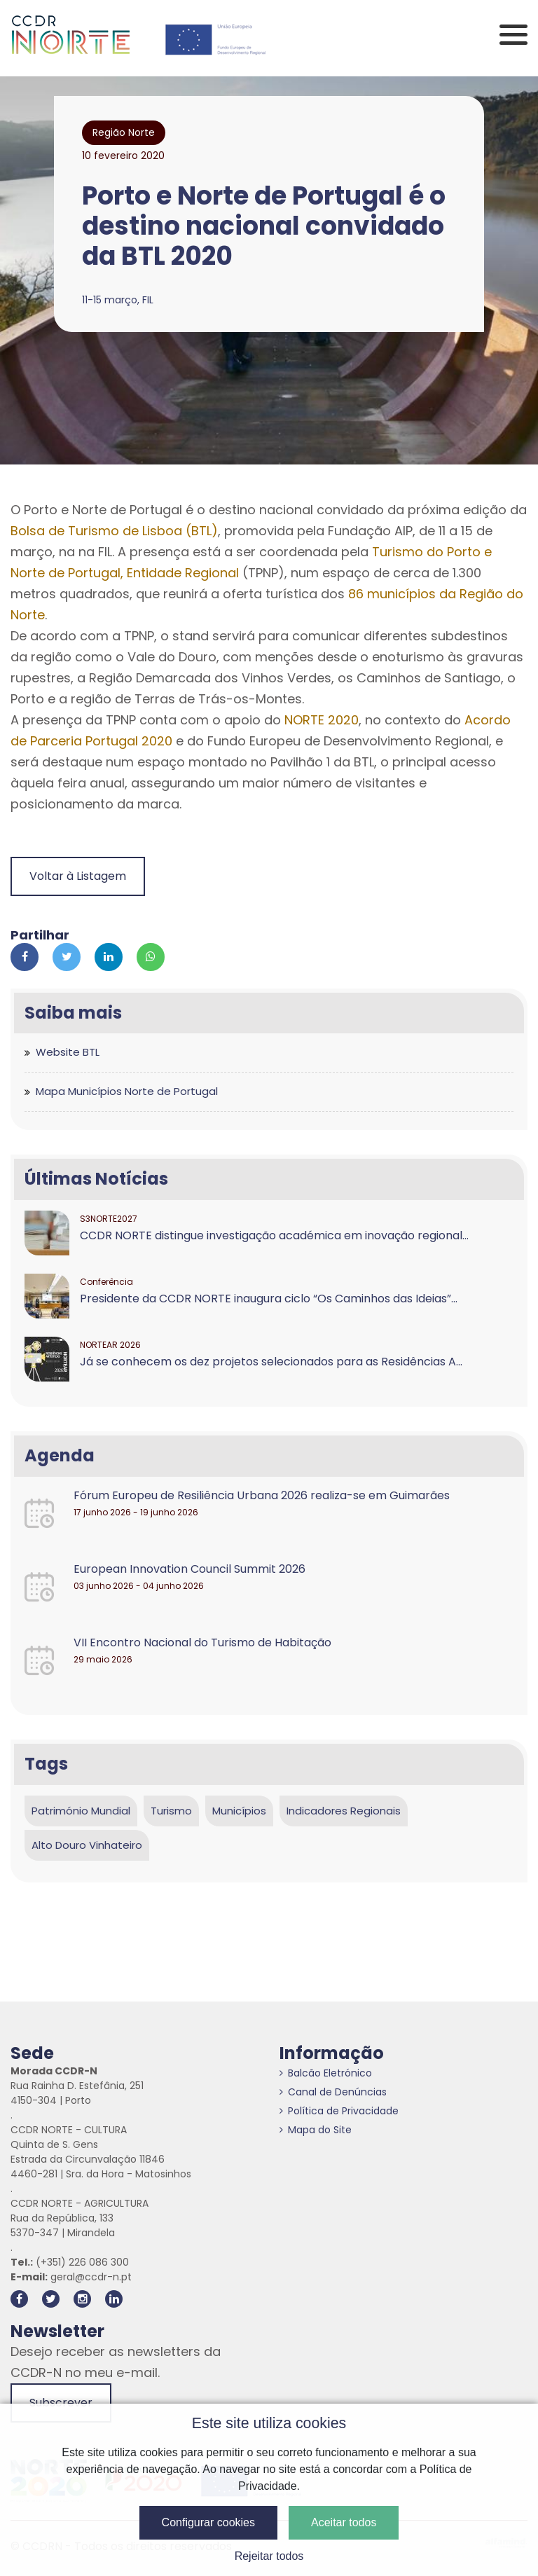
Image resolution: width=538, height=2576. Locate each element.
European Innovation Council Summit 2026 (189, 1569)
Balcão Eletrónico (326, 2073)
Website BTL (67, 1052)
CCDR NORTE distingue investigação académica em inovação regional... (274, 1235)
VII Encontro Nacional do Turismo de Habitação (202, 1642)
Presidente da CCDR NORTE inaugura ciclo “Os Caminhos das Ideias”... (268, 1298)
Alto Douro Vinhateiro (87, 1845)
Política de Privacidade (339, 2111)
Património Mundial (81, 1810)
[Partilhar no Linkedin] (109, 957)
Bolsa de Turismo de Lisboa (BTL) (114, 530)
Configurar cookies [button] (208, 2522)
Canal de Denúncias (333, 2092)
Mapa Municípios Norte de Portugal (127, 1091)
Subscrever (60, 2403)
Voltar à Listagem (77, 876)
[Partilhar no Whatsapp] (151, 957)
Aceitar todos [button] (343, 2522)
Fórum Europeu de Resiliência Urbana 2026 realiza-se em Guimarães (262, 1495)
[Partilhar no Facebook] (25, 957)
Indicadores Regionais (344, 1810)
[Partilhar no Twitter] (67, 957)
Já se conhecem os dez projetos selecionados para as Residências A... (271, 1362)
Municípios (239, 1810)
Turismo (171, 1810)
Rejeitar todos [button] (269, 2556)
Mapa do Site (316, 2130)
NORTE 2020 (321, 720)
